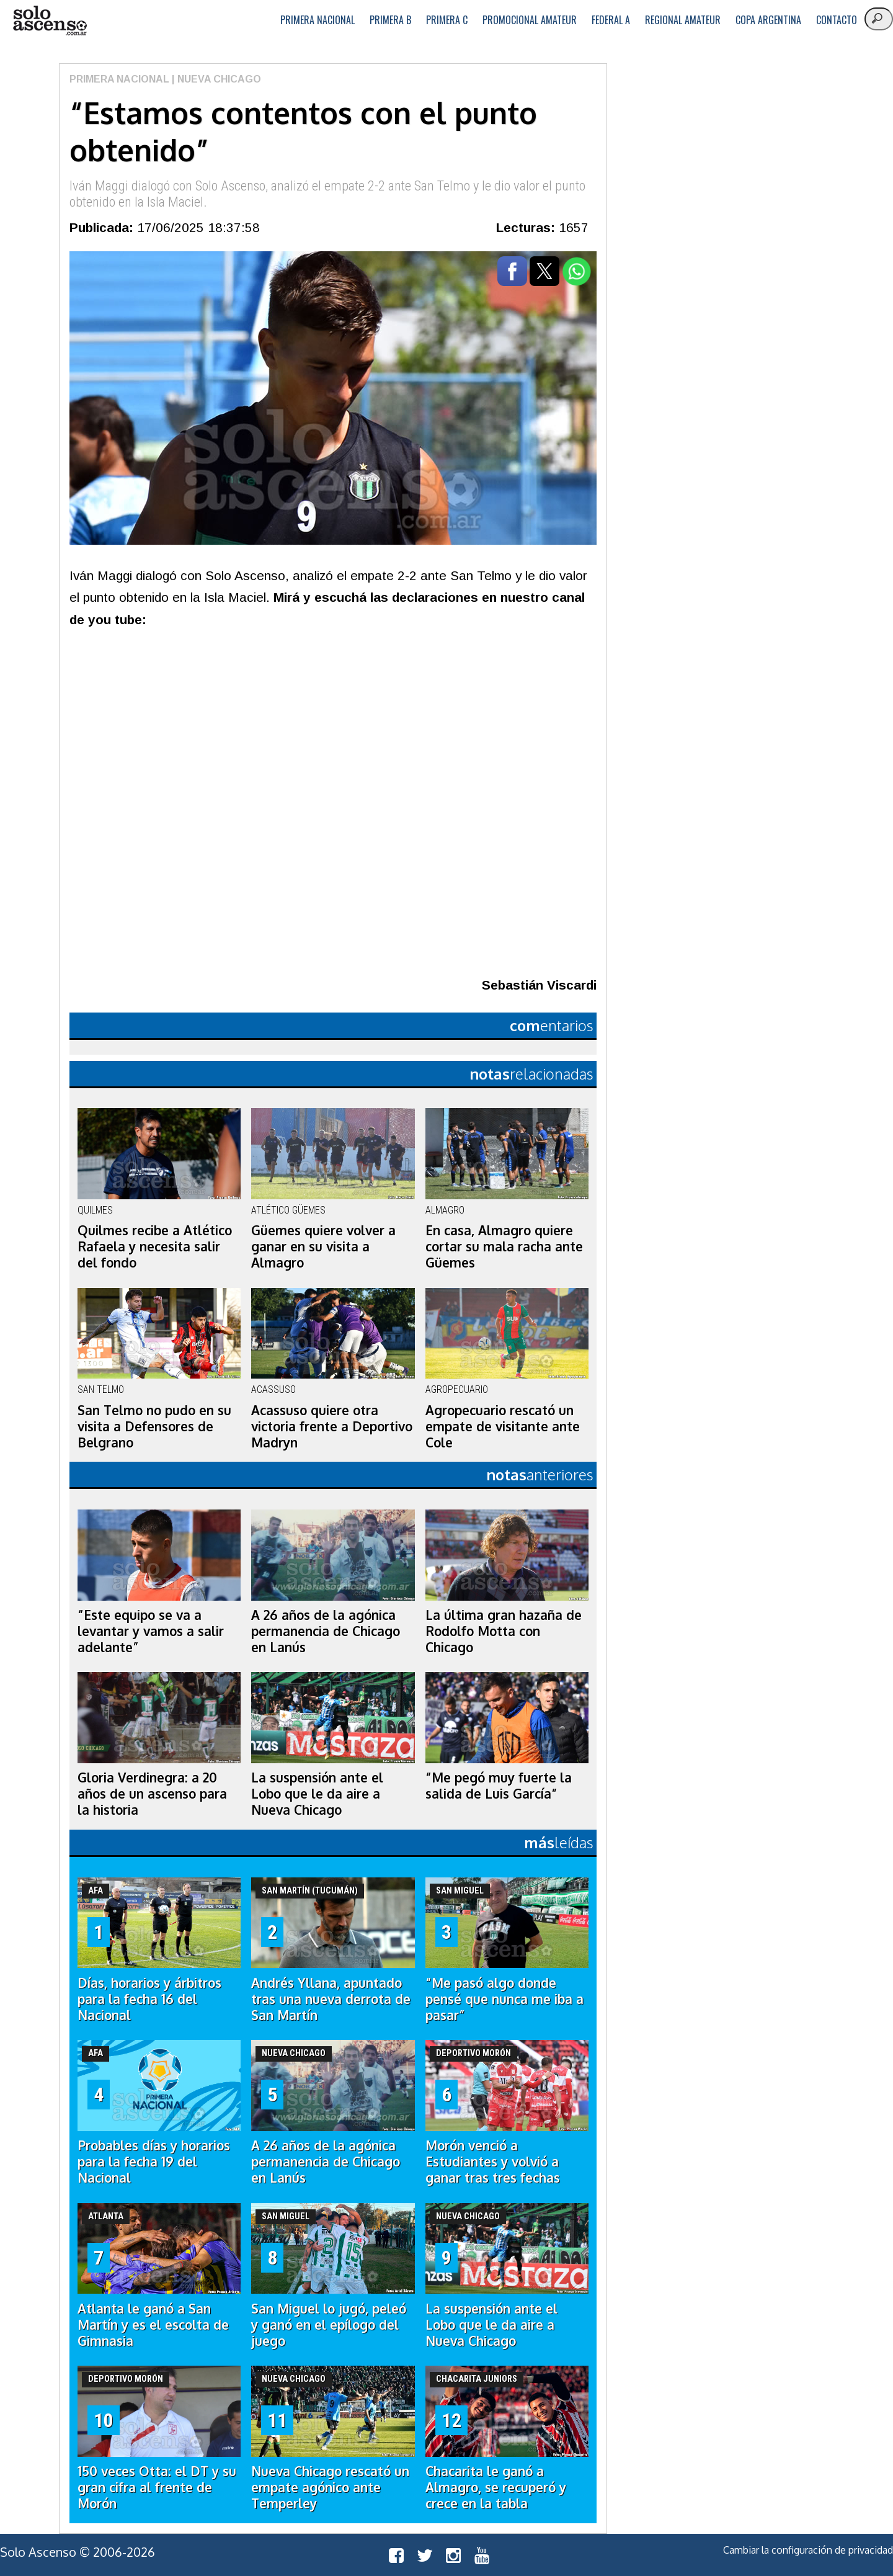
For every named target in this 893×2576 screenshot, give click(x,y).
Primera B (390, 19)
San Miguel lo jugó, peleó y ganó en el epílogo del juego (328, 2325)
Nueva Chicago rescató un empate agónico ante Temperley (330, 2487)
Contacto (836, 19)
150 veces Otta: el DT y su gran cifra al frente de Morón (157, 2487)
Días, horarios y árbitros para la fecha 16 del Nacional (149, 1999)
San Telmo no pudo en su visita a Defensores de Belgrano (154, 1426)
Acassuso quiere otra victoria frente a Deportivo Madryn (331, 1426)
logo (49, 21)
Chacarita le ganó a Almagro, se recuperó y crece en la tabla (495, 2487)
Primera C (447, 19)
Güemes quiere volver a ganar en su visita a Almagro (323, 1246)
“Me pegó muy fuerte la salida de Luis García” (498, 1785)
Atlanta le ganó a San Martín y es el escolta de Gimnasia (153, 2325)
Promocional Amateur (529, 19)
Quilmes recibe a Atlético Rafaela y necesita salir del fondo (155, 1246)
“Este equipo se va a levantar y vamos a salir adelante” (151, 1631)
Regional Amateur (683, 19)
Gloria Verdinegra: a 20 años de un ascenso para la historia (152, 1793)
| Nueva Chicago (215, 79)
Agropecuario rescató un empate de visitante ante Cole (502, 1426)
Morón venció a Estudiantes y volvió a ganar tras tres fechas (492, 2161)
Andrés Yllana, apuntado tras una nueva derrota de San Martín (331, 1999)
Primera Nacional (317, 19)
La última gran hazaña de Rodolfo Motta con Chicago (503, 1631)
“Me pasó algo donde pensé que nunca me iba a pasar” (504, 1999)
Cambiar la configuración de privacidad (808, 2550)
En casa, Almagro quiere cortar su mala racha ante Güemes (504, 1246)
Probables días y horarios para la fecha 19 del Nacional (154, 2161)
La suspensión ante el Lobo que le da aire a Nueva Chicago (317, 1793)
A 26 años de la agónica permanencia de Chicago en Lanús (325, 1631)
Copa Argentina (768, 19)
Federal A (611, 19)
